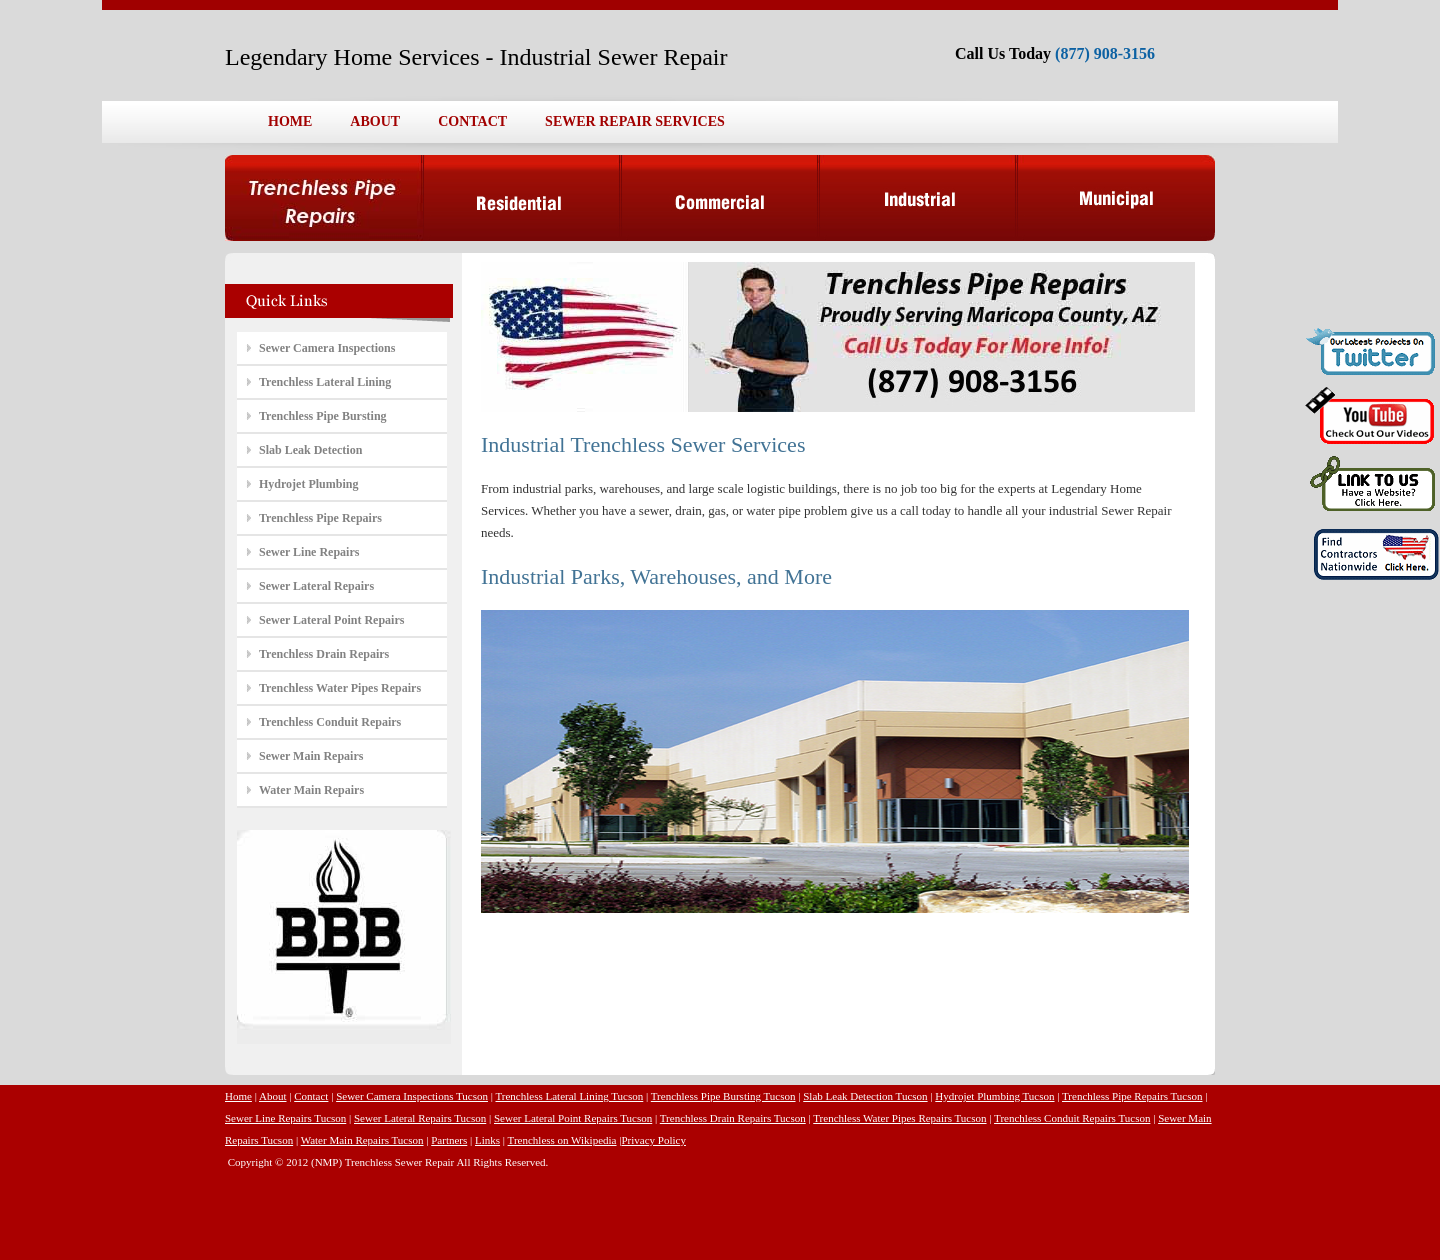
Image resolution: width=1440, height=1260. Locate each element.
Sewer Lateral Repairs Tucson (420, 1118)
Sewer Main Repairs (311, 756)
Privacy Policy (653, 1140)
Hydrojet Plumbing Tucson (994, 1096)
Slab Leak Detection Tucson (865, 1096)
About (273, 1096)
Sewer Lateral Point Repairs (331, 620)
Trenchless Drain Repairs (324, 654)
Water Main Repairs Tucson (362, 1140)
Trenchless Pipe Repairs (320, 518)
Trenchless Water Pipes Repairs (340, 688)
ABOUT (375, 121)
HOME (290, 121)
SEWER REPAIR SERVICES (635, 121)
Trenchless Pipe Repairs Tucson (1132, 1096)
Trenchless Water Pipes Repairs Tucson (899, 1118)
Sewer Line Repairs (309, 552)
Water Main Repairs (311, 790)
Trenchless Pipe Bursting (323, 416)
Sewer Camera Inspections (327, 348)
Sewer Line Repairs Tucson (285, 1118)
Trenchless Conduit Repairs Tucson (1072, 1118)
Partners (449, 1140)
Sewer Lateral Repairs (316, 586)
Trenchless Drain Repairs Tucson (733, 1118)
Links (487, 1140)
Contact (311, 1096)
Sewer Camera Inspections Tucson (412, 1096)
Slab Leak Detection (310, 450)
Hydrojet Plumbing (308, 484)
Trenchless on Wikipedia (562, 1140)
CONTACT (472, 121)
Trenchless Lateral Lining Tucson (569, 1096)
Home (238, 1096)
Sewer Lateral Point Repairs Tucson (573, 1118)
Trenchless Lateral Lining (325, 382)
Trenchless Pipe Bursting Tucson (723, 1096)
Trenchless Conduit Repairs (330, 722)
